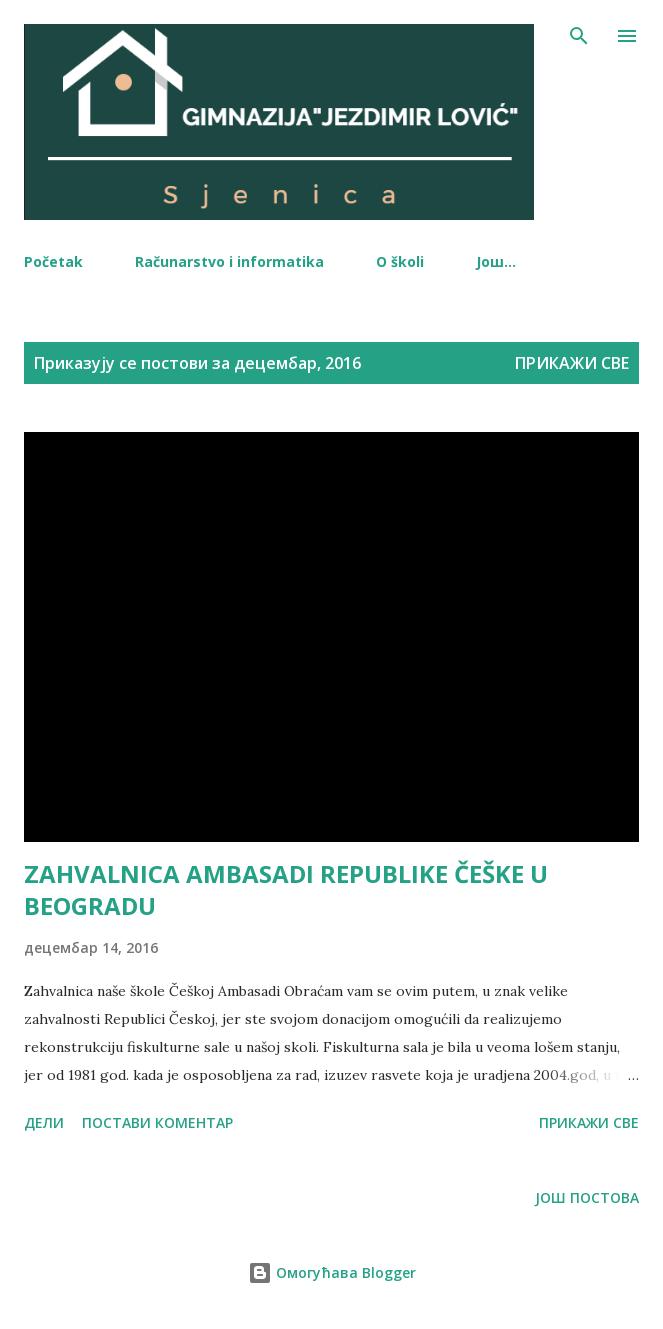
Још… (496, 261)
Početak (53, 261)
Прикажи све (572, 363)
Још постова (587, 1197)
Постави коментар (157, 1122)
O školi (400, 261)
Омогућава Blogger (332, 1272)
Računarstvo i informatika (229, 261)
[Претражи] (579, 36)
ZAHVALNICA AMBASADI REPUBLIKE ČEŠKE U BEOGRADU (286, 889)
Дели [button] (44, 1122)
